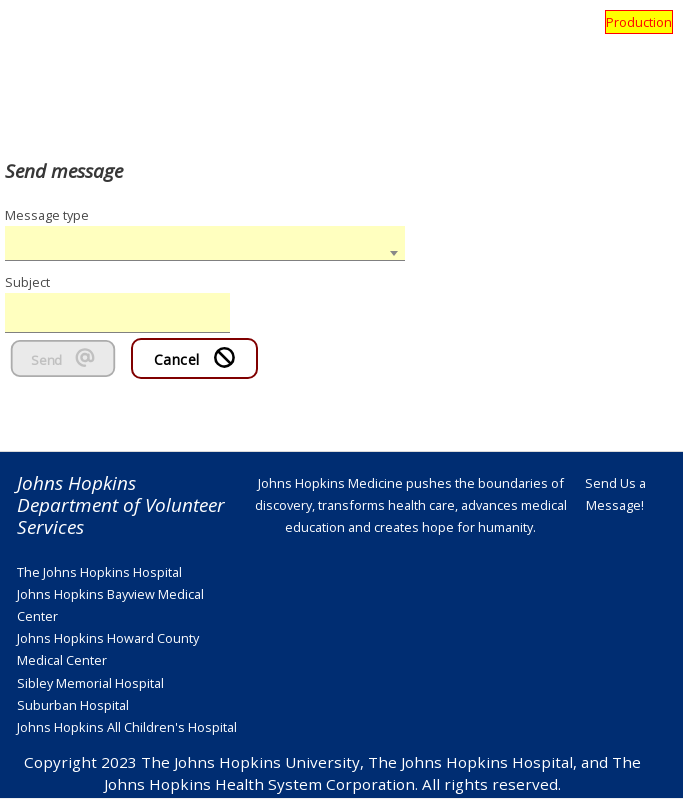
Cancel (195, 358)
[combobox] (205, 243)
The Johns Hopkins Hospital (99, 572)
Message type (47, 215)
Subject (27, 282)
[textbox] (205, 227)
